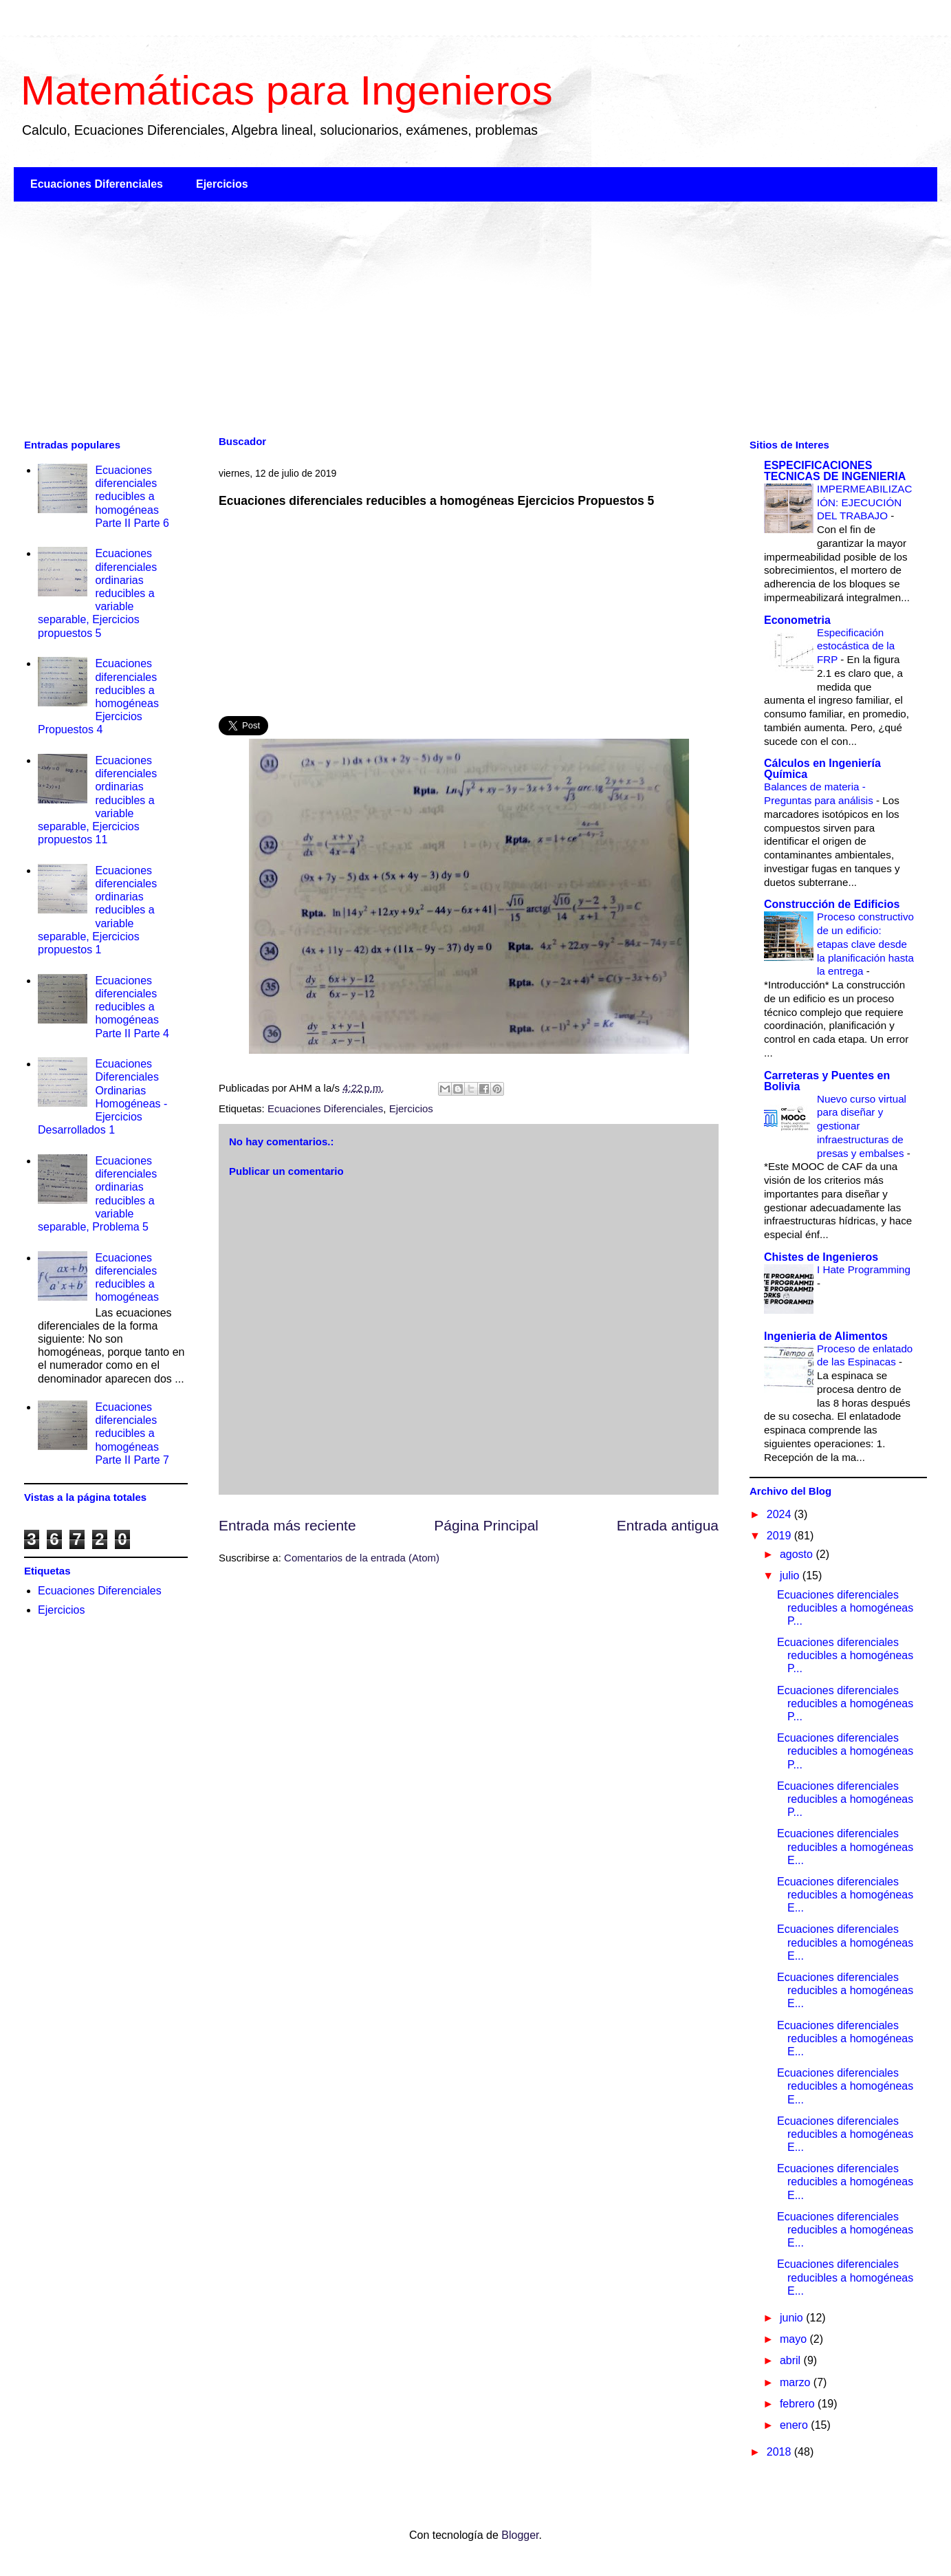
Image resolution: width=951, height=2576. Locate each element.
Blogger (519, 2535)
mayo (795, 2339)
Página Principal (486, 1525)
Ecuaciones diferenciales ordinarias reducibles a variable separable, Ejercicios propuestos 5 (97, 593)
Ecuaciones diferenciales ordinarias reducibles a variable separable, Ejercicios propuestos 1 (97, 910)
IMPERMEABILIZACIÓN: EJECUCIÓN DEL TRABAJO (864, 502)
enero (795, 2425)
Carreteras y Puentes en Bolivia (827, 1081)
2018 (780, 2452)
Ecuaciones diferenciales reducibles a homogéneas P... (845, 1608)
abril (792, 2360)
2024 (780, 1514)
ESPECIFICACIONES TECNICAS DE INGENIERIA (835, 470)
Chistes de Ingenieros (821, 1257)
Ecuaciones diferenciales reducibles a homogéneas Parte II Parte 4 (132, 1007)
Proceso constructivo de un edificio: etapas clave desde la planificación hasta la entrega (865, 944)
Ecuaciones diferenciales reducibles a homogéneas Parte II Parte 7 (132, 1433)
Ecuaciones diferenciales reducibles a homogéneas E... (845, 1846)
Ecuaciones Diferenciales (96, 184)
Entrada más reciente (287, 1525)
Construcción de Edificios (831, 904)
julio (791, 1575)
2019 (780, 1535)
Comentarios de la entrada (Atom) (361, 1557)
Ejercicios (222, 184)
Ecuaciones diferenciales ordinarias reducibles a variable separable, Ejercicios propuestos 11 (97, 800)
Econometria (797, 620)
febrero (799, 2404)
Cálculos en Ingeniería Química (822, 768)
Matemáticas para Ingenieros (287, 90)
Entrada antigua (668, 1525)
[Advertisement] (426, 318)
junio (793, 2318)
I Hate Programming (863, 1269)
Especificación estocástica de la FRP (856, 646)
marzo (796, 2382)
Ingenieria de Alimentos (826, 1336)
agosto (798, 1554)
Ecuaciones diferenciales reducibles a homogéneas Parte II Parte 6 (132, 496)
